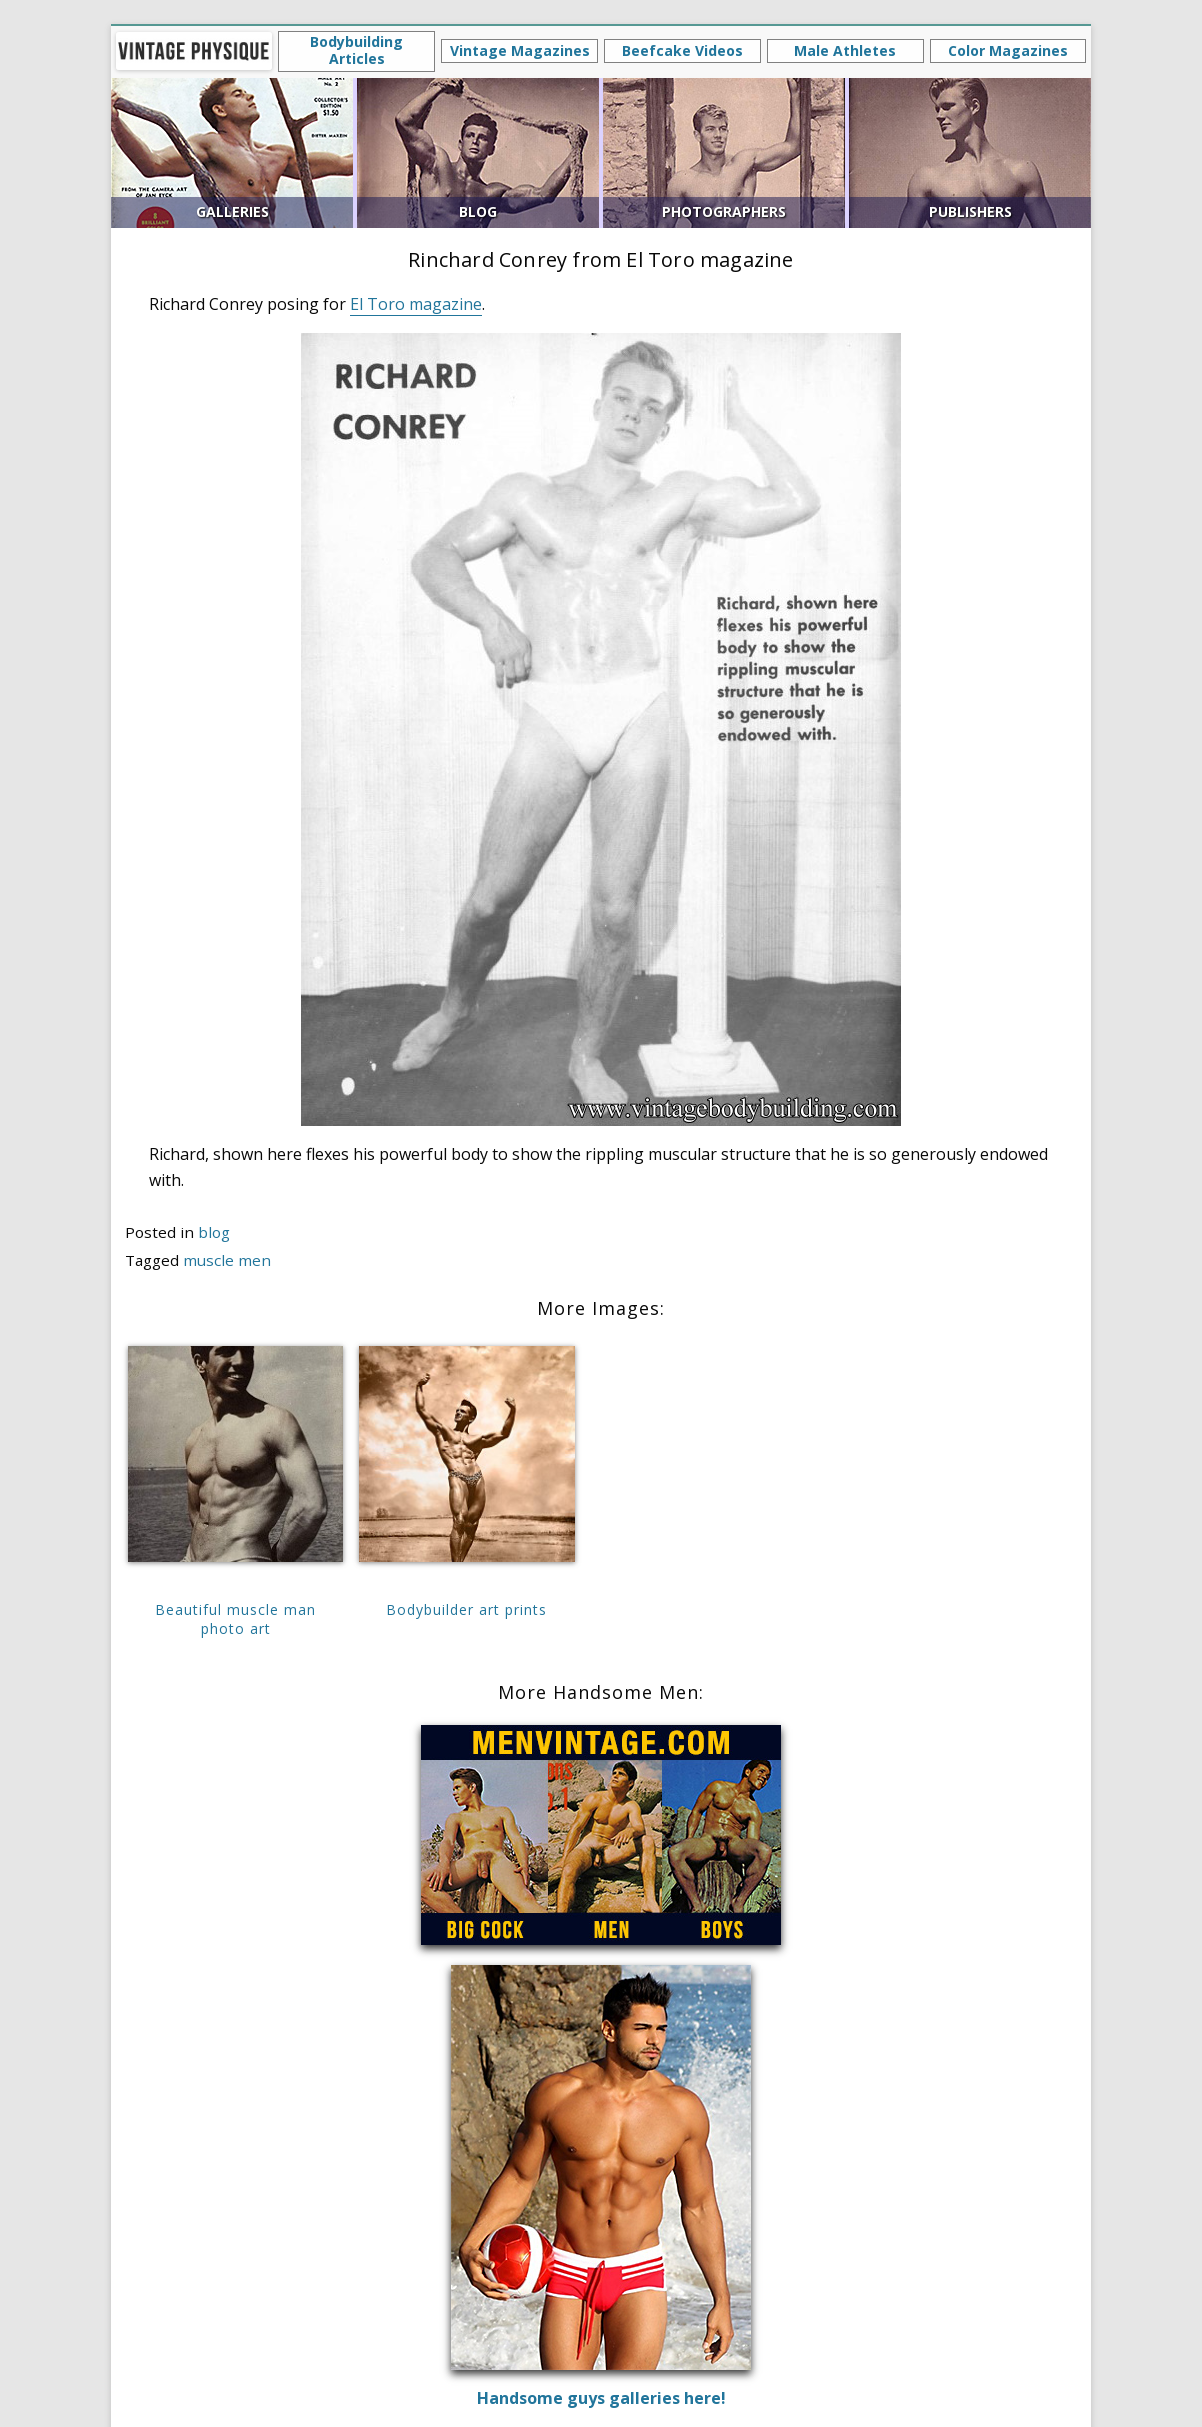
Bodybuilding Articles (356, 50)
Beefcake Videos (682, 50)
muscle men (227, 1260)
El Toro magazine (416, 304)
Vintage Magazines (520, 50)
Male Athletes (845, 50)
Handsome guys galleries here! (601, 2398)
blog (214, 1232)
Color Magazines (1008, 50)
